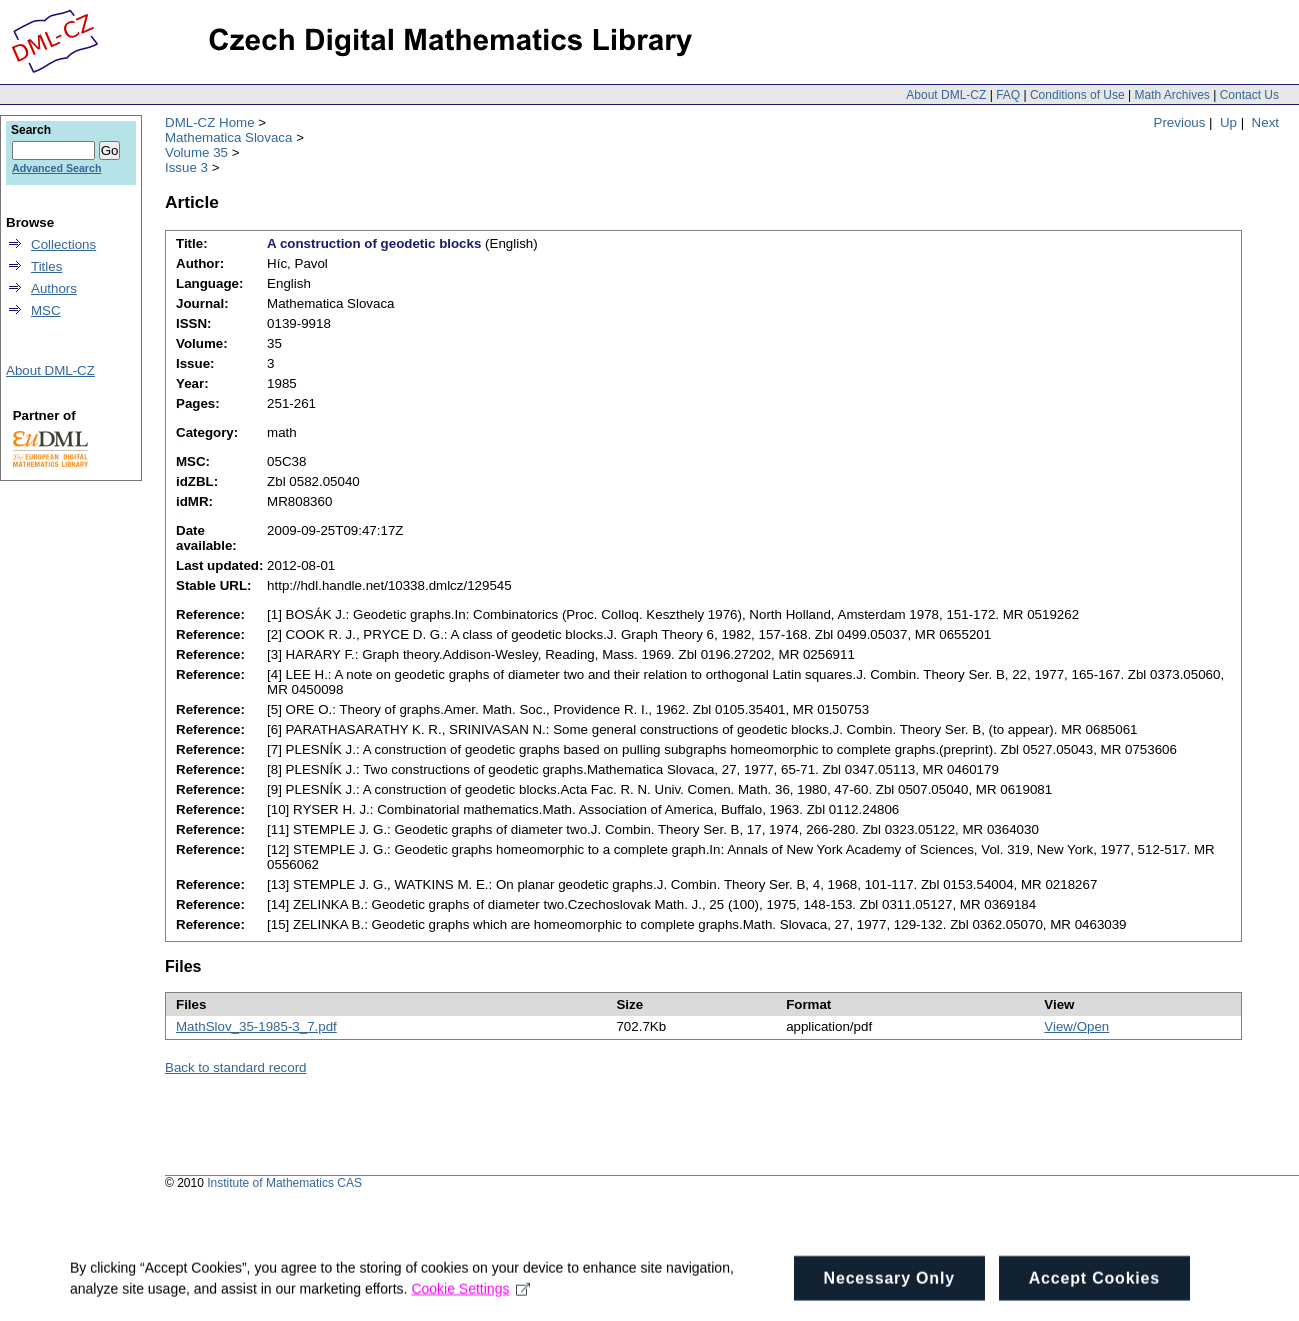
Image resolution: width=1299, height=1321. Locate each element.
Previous (1180, 122)
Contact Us (1249, 95)
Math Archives (1171, 95)
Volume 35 (196, 152)
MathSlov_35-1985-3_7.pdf (256, 1026)
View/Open (1076, 1026)
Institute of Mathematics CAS (284, 1183)
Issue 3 (186, 167)
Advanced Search (56, 168)
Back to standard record (236, 1067)
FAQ (1008, 95)
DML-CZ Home (210, 122)
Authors (54, 288)
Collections (63, 244)
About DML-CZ (946, 95)
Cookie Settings (470, 1296)
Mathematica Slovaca (228, 137)
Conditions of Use (1077, 95)
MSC (46, 310)
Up (1228, 122)
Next (1265, 122)
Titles (46, 266)
